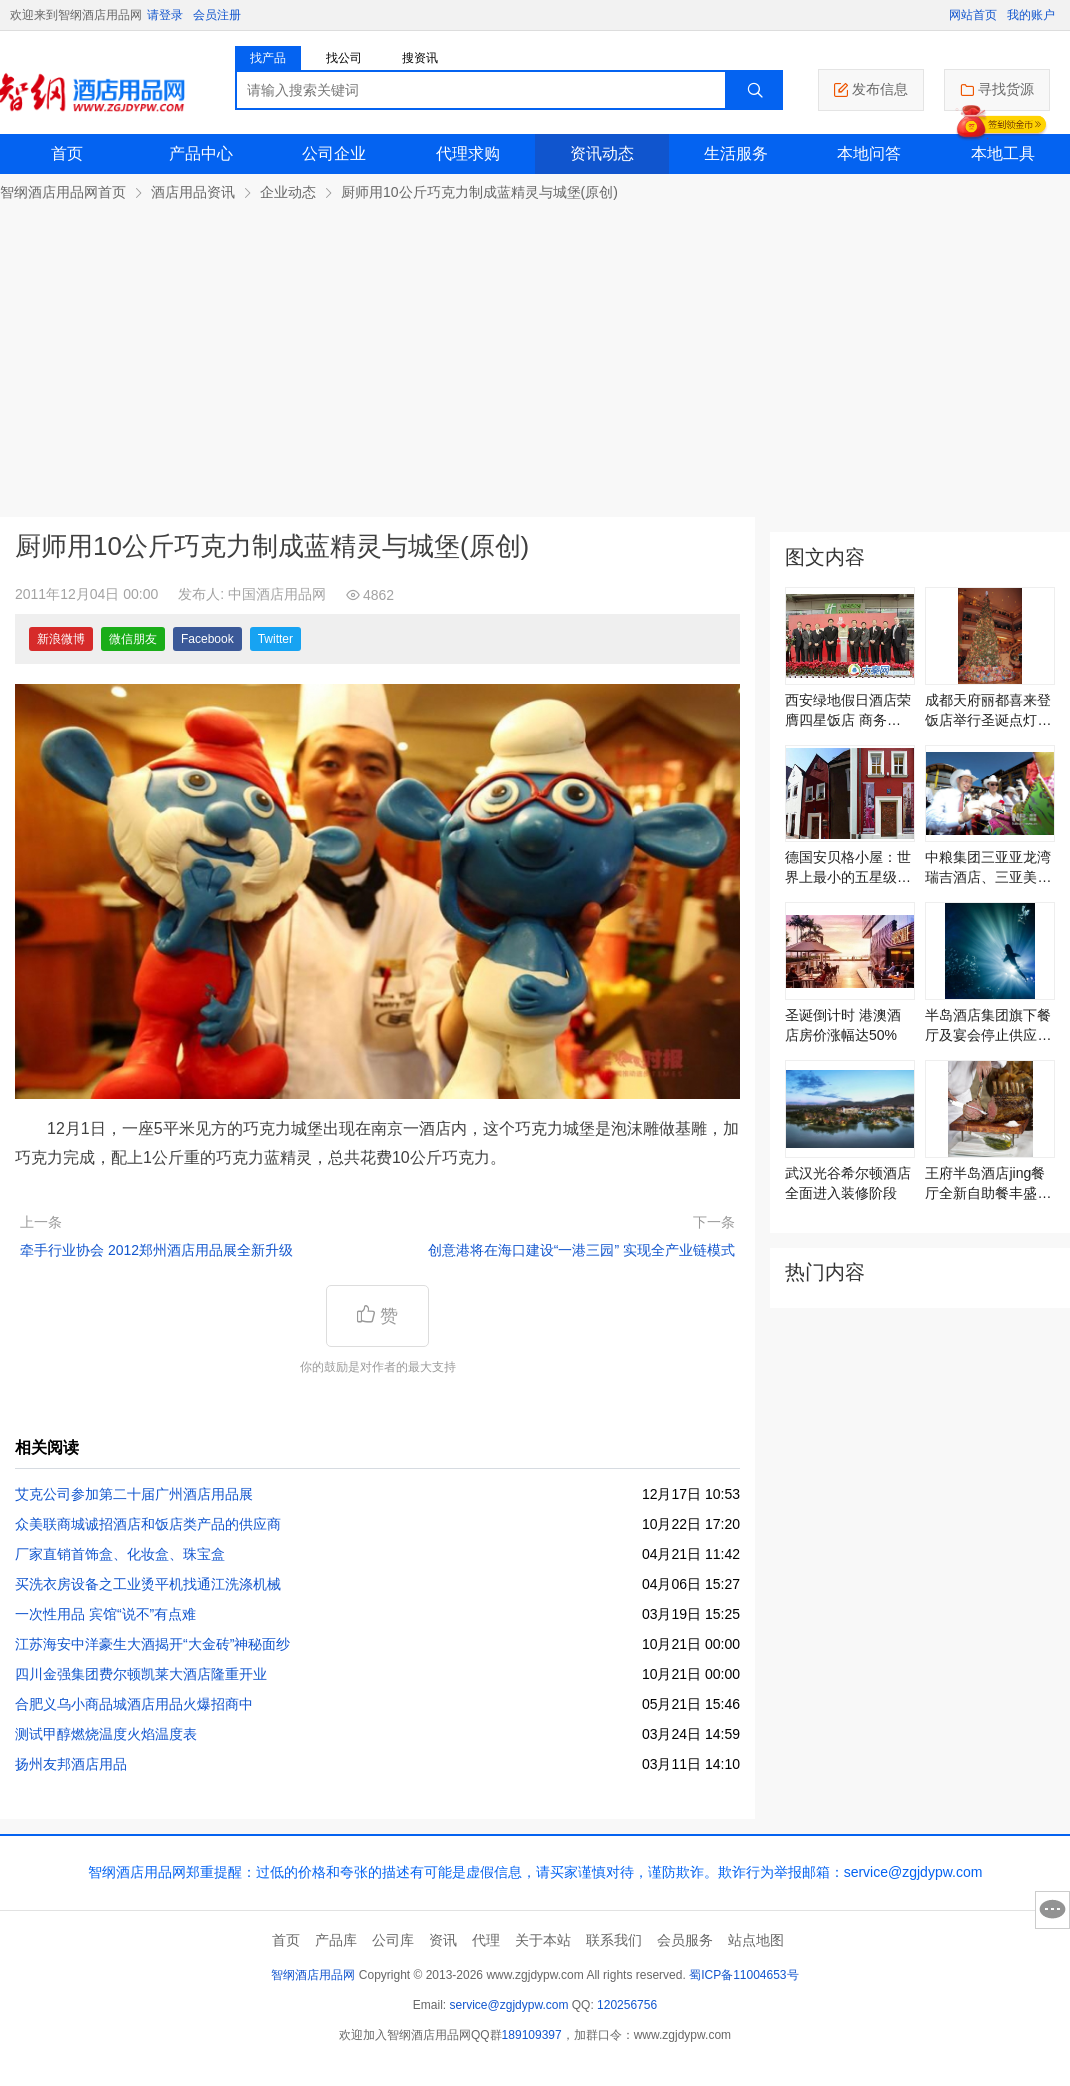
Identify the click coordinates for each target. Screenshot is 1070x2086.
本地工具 (1003, 153)
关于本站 (543, 1940)
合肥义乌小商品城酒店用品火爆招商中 (134, 1704)
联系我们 (614, 1940)
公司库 (393, 1940)
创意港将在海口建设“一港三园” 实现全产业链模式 (581, 1250)
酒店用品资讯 (193, 192)
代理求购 (468, 153)
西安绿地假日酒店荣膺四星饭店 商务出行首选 (848, 711)
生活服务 (736, 153)
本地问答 (869, 153)
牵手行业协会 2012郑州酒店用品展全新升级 (156, 1250)
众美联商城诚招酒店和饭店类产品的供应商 (148, 1524)
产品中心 (201, 153)
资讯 (443, 1940)
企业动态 (288, 192)
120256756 (627, 2005)
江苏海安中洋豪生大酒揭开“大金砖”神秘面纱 (152, 1644)
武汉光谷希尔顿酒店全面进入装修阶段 (848, 1183)
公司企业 (334, 153)
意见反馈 (1052, 1910)
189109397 (532, 2035)
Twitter (275, 639)
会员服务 (685, 1940)
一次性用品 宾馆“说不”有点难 (105, 1614)
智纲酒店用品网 (313, 1975)
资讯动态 (602, 153)
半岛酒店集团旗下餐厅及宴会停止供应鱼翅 (988, 1026)
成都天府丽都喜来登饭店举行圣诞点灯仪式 (988, 711)
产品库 (336, 1940)
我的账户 (1031, 15)
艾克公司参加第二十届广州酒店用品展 (134, 1494)
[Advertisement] (535, 352)
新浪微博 (61, 639)
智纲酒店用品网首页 (63, 192)
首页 (67, 153)
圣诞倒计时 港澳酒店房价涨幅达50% (843, 1025)
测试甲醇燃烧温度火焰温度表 (106, 1734)
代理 (486, 1940)
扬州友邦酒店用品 (71, 1764)
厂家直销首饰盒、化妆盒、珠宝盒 (120, 1554)
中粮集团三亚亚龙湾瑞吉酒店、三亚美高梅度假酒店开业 (988, 868)
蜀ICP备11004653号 (743, 1975)
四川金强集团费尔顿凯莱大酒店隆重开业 (141, 1674)
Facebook (207, 639)
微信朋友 (133, 639)
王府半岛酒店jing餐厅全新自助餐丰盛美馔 (988, 1184)
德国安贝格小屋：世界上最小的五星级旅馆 (848, 868)
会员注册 (217, 15)
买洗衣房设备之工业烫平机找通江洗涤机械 (148, 1584)
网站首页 (973, 15)
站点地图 (756, 1940)
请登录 (165, 15)
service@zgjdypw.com (509, 2005)
